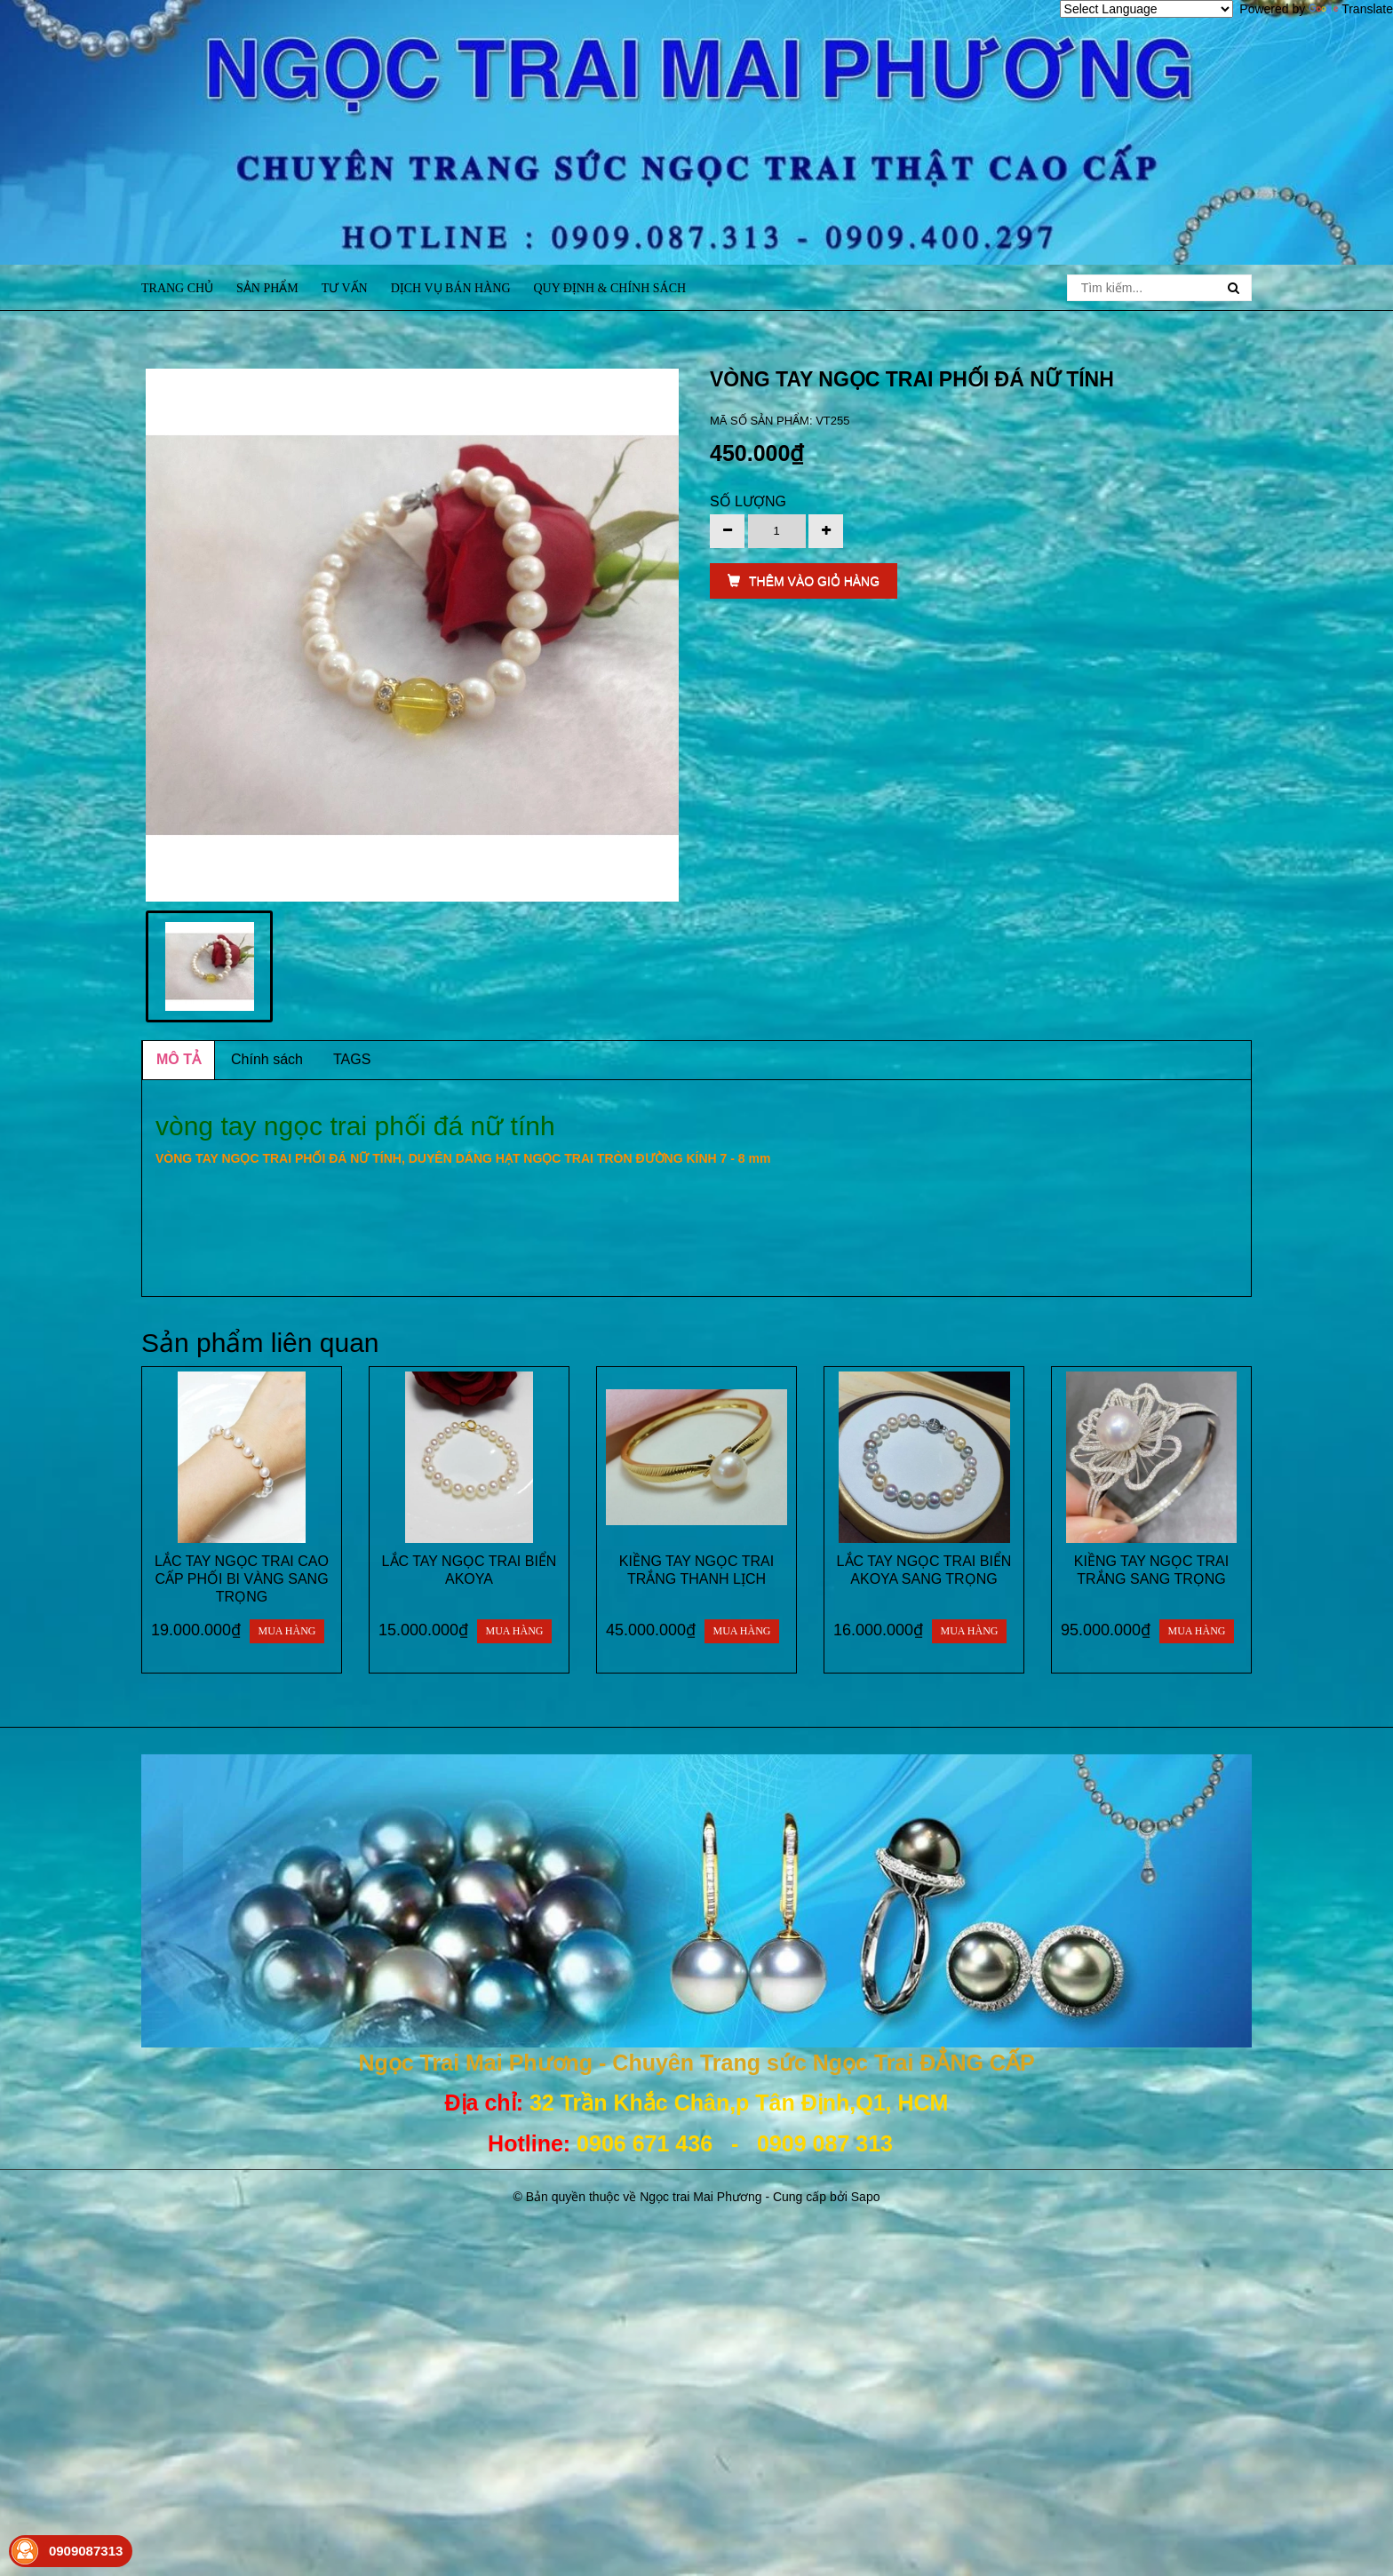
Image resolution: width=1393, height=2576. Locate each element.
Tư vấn (345, 288)
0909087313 (86, 2550)
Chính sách (267, 1059)
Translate (1351, 9)
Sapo (865, 2197)
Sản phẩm (267, 288)
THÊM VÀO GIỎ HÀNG (804, 581)
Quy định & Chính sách (609, 288)
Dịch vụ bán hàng (451, 288)
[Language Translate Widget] (1146, 9)
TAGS (351, 1059)
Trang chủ (177, 288)
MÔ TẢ (178, 1059)
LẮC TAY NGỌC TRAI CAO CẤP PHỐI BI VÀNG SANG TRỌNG (242, 1579)
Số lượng (748, 501)
